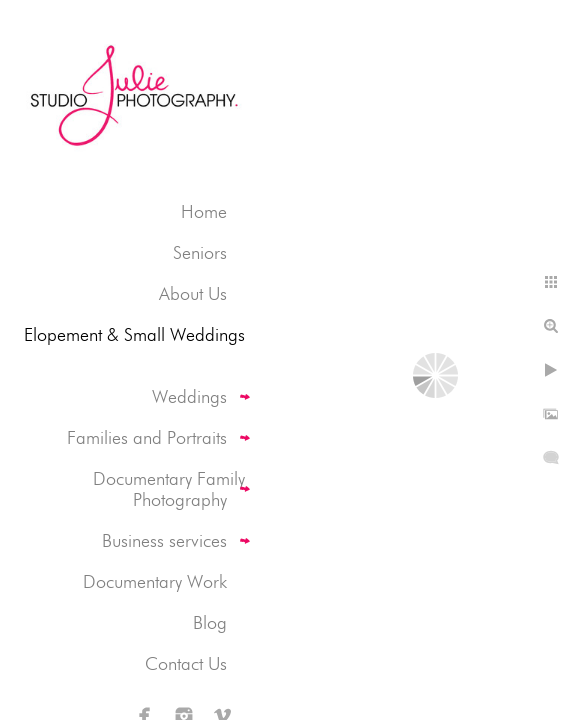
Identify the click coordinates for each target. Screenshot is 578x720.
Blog (210, 622)
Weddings (189, 396)
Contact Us (186, 663)
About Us (193, 293)
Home (204, 211)
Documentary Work (155, 581)
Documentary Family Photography (169, 489)
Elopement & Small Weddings (134, 334)
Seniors (200, 252)
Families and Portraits (147, 437)
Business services (164, 540)
